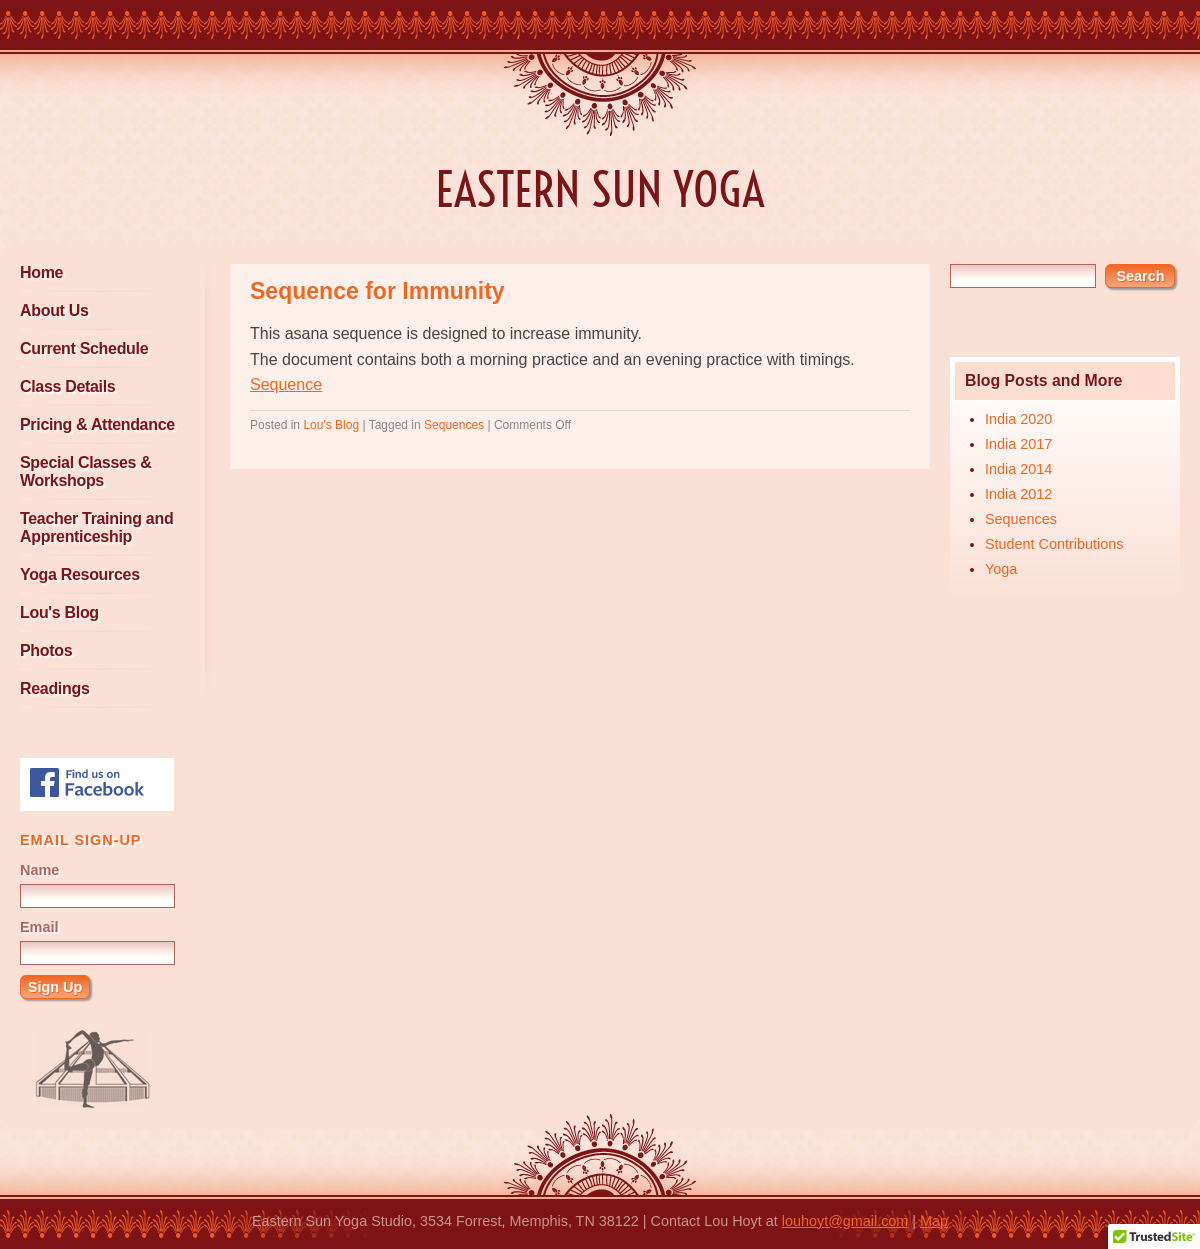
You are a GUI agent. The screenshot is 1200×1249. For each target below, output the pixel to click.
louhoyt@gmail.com (845, 1221)
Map (934, 1221)
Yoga (1001, 569)
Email (39, 927)
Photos (46, 650)
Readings (54, 688)
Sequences (1021, 519)
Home (41, 272)
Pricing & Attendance (97, 424)
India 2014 (1018, 469)
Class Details (67, 386)
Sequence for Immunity (377, 291)
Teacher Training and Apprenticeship (96, 527)
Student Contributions (1054, 544)
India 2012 (1018, 494)
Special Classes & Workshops (86, 471)
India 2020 (1018, 419)
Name (39, 870)
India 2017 (1018, 444)
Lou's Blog (59, 612)
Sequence (286, 384)
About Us (54, 310)
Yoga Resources (80, 574)
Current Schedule (84, 348)
